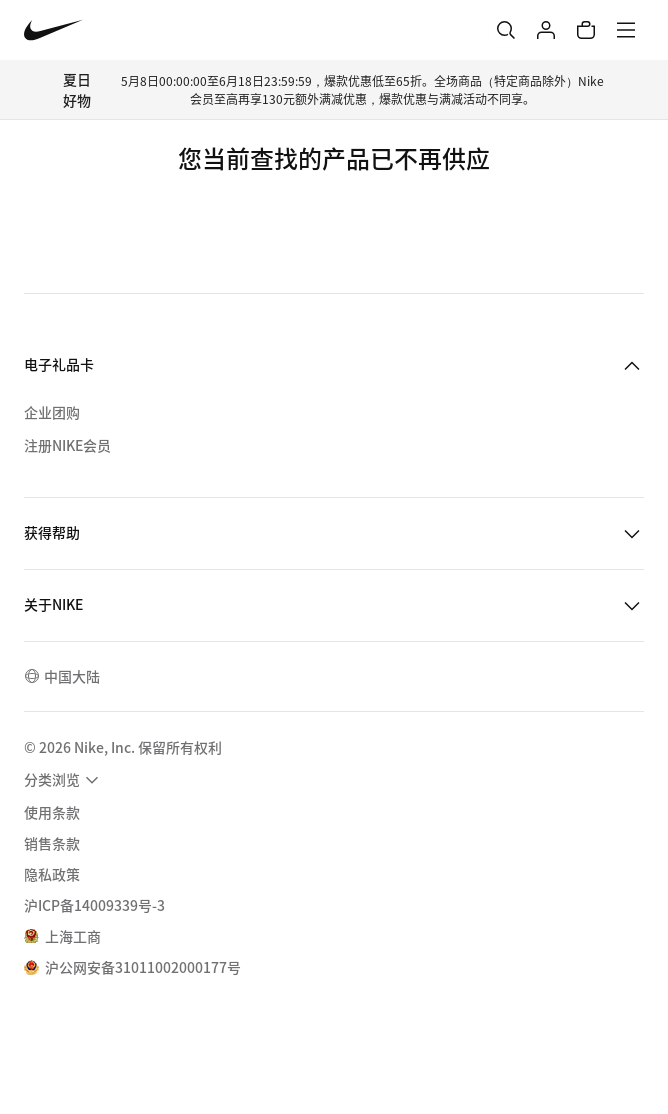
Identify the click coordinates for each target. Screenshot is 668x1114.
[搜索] (506, 30)
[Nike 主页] (53, 30)
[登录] (546, 30)
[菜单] (626, 30)
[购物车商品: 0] (586, 30)
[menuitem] (64, 780)
